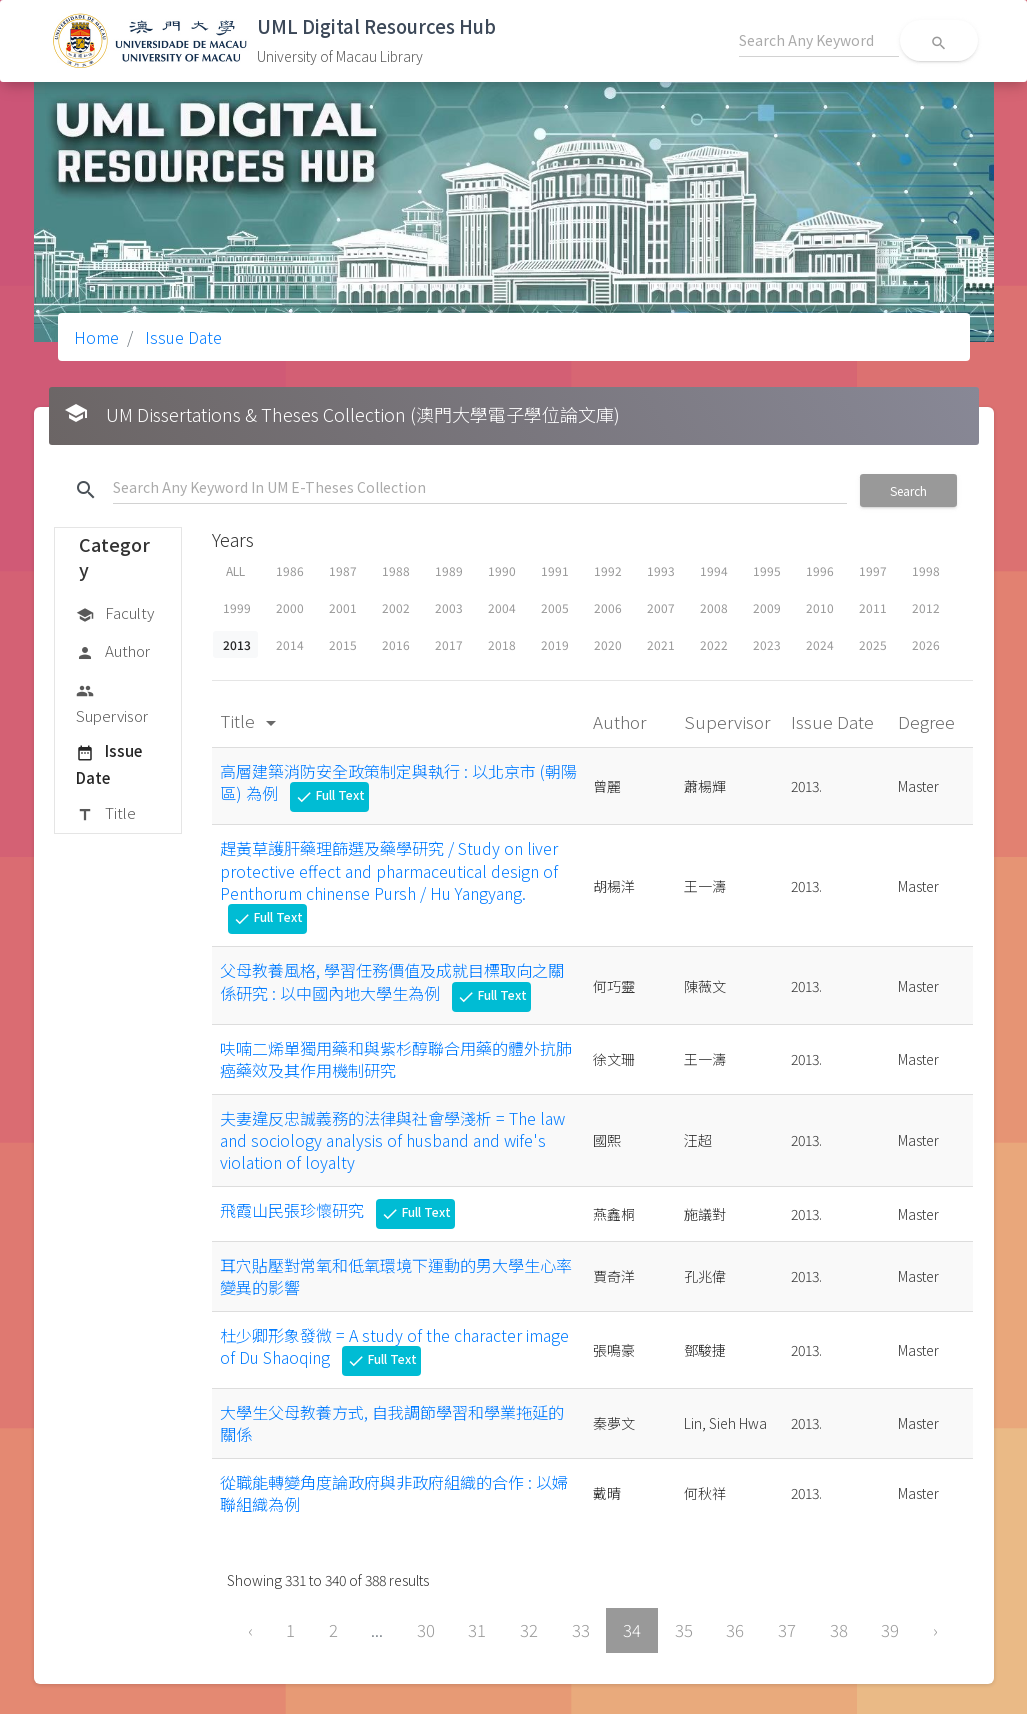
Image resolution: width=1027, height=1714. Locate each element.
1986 (290, 570)
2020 (608, 644)
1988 (396, 570)
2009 (767, 607)
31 (477, 1630)
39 (890, 1630)
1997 (873, 570)
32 (529, 1630)
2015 (343, 644)
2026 (926, 644)
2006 (608, 607)
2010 (820, 607)
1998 (926, 570)
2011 (873, 607)
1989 (449, 570)
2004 (502, 607)
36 (735, 1630)
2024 (820, 644)
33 (581, 1630)
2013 (237, 644)
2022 (714, 644)
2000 (290, 607)
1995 (767, 570)
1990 (502, 570)
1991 (555, 570)
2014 (290, 644)
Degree (928, 721)
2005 (555, 607)
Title (106, 814)
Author (113, 652)
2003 (449, 607)
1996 (820, 570)
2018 (502, 644)
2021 (661, 644)
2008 (714, 607)
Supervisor (112, 702)
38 (839, 1630)
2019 (555, 644)
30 (426, 1630)
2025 (873, 644)
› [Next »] (935, 1630)
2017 (449, 644)
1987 (343, 570)
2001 (343, 607)
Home (96, 337)
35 (684, 1630)
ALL (235, 570)
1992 (608, 570)
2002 (396, 607)
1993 (661, 570)
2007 (661, 607)
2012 (926, 607)
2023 (767, 644)
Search (908, 490)
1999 (237, 607)
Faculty (115, 614)
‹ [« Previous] (250, 1630)
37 (787, 1630)
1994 (714, 570)
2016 (396, 644)
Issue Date (181, 337)
